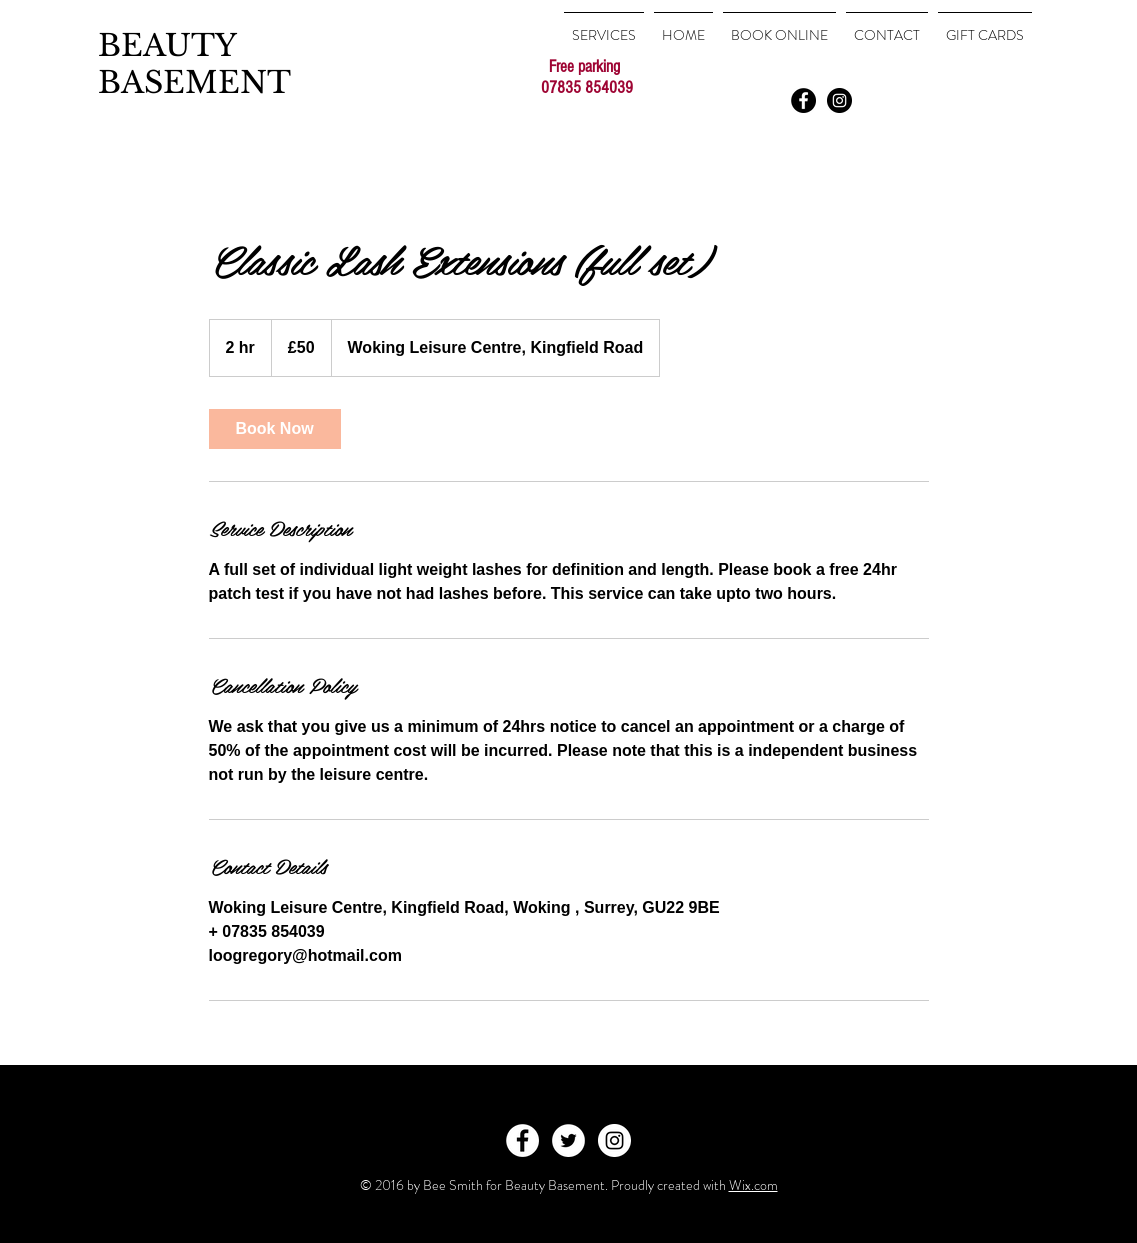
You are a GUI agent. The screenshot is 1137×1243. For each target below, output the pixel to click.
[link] (275, 429)
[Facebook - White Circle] (522, 1140)
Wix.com (753, 1185)
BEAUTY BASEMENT (194, 64)
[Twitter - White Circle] (568, 1140)
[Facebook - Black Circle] (803, 100)
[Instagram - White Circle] (614, 1140)
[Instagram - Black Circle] (839, 100)
